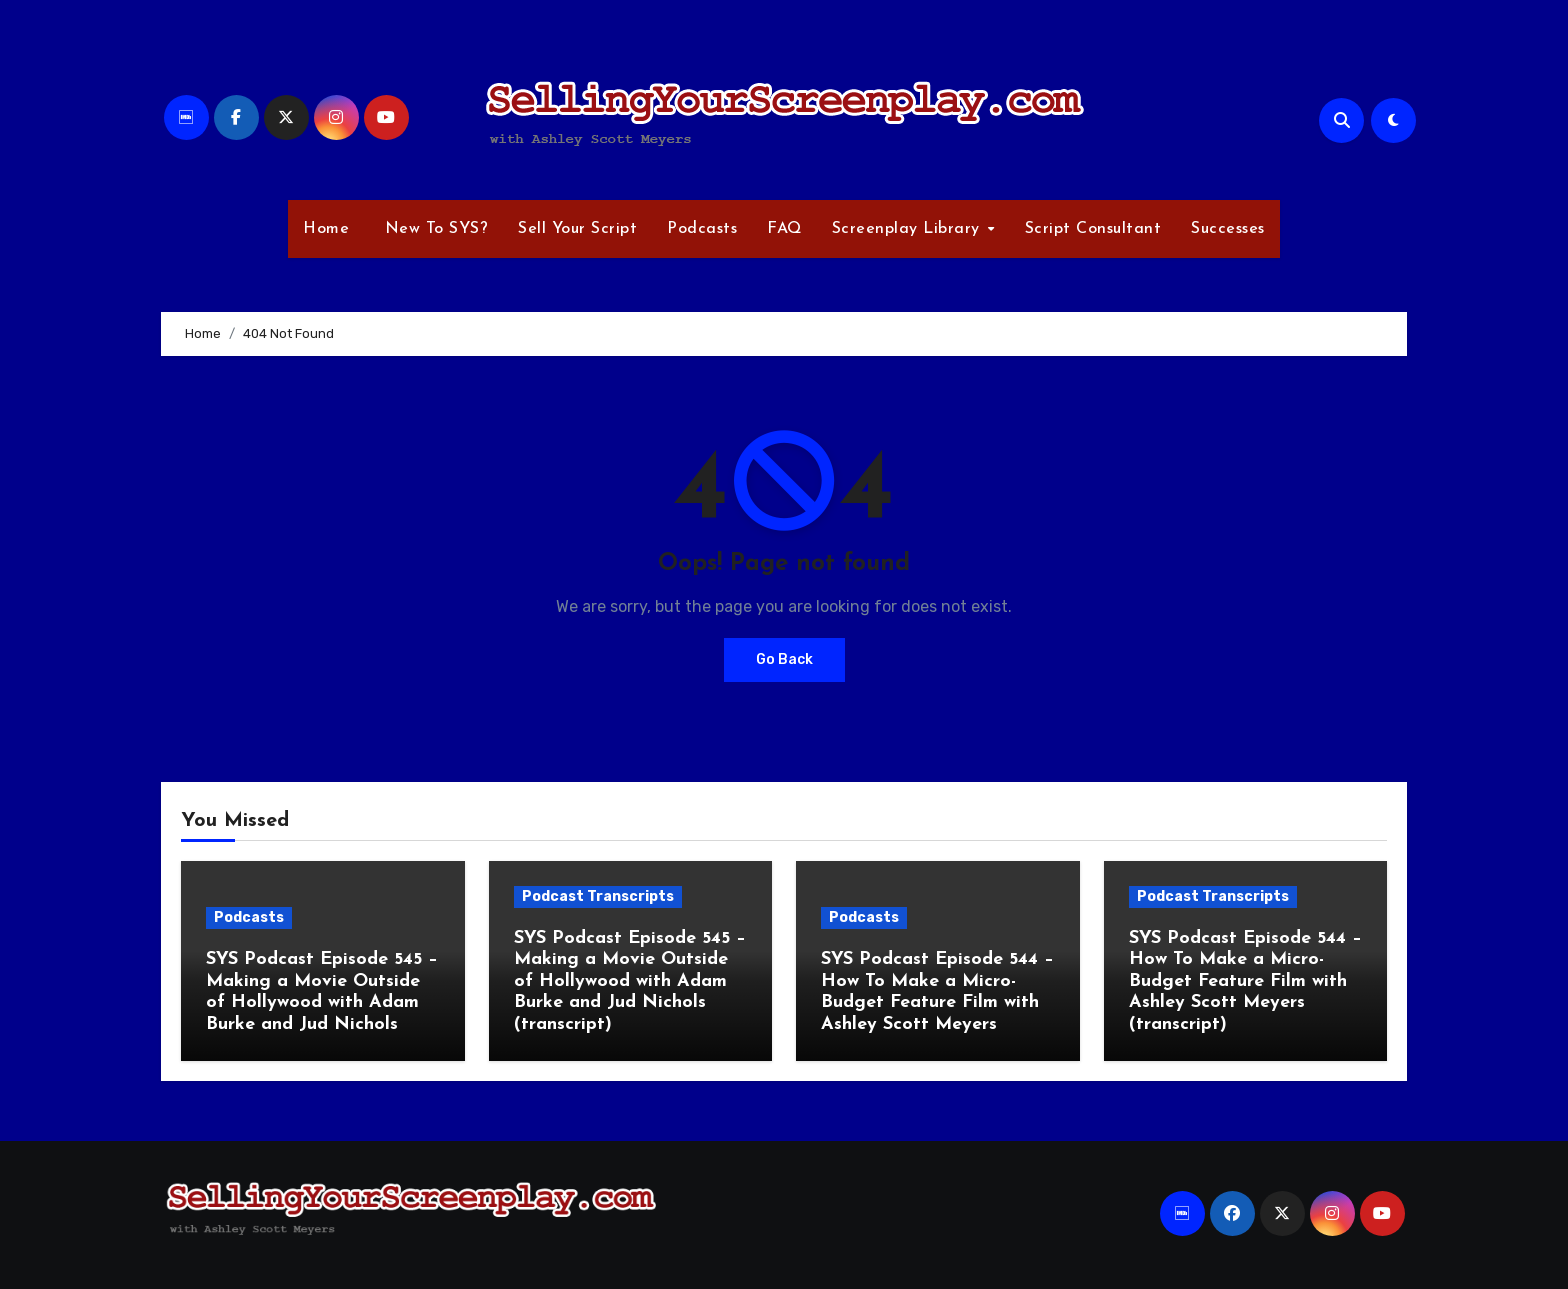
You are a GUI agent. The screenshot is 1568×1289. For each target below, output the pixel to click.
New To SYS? (433, 229)
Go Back (784, 659)
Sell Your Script (577, 229)
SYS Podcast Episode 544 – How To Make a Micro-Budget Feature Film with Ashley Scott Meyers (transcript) (1245, 981)
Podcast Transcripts (598, 896)
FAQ (784, 229)
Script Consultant (1093, 229)
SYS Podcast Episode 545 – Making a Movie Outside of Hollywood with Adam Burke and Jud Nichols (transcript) (630, 981)
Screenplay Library (909, 229)
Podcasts (702, 229)
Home (326, 229)
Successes (1228, 229)
